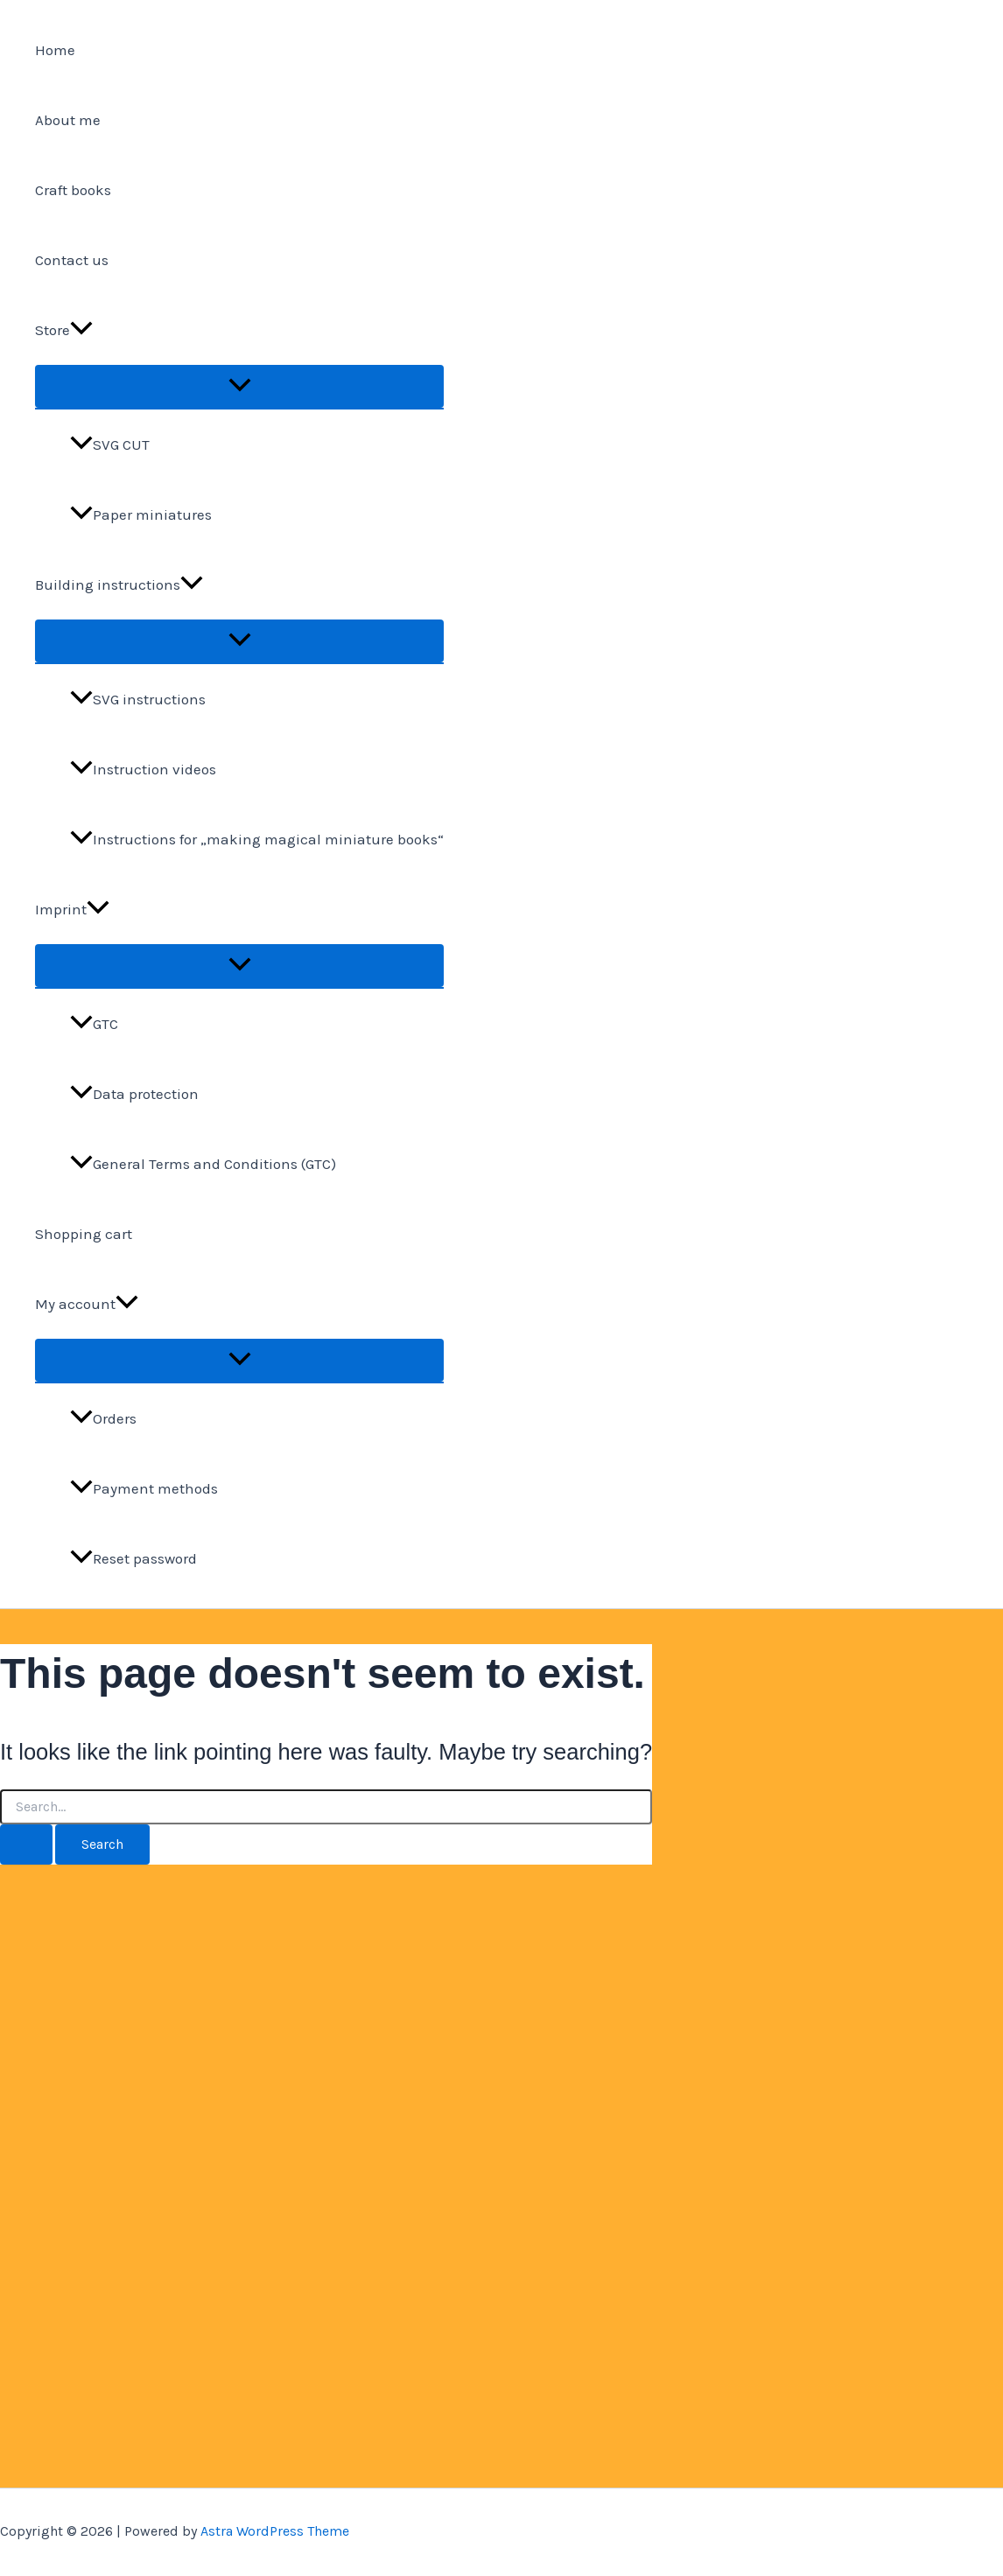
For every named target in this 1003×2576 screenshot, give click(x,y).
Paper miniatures (141, 514)
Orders (103, 1418)
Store (64, 330)
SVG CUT (110, 444)
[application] (81, 330)
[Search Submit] (26, 1844)
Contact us (72, 260)
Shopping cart (83, 1233)
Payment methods (144, 1488)
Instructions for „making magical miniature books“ (257, 839)
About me (68, 120)
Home (55, 50)
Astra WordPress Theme (274, 2531)
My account (86, 1304)
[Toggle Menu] (239, 386)
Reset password (133, 1558)
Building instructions (119, 585)
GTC (94, 1023)
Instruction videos (143, 769)
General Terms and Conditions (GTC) (203, 1163)
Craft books (73, 190)
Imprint (72, 909)
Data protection (134, 1093)
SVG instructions (138, 699)
